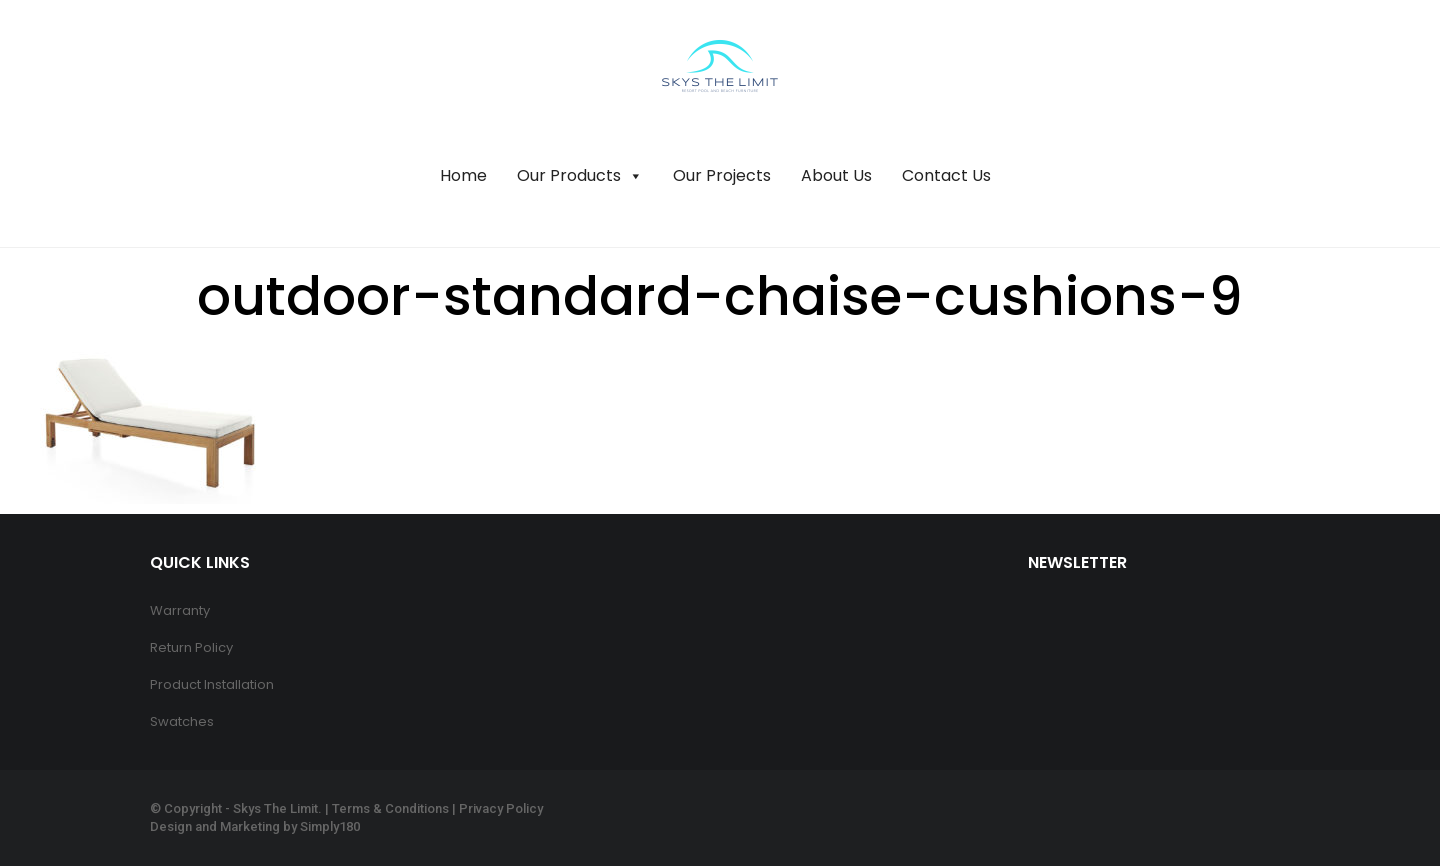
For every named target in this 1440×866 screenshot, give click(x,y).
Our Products (580, 176)
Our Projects (722, 175)
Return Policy (191, 647)
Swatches (182, 721)
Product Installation (212, 684)
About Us (836, 175)
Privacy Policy (501, 808)
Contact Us (946, 175)
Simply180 (330, 826)
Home (463, 175)
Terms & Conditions (390, 808)
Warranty (180, 610)
